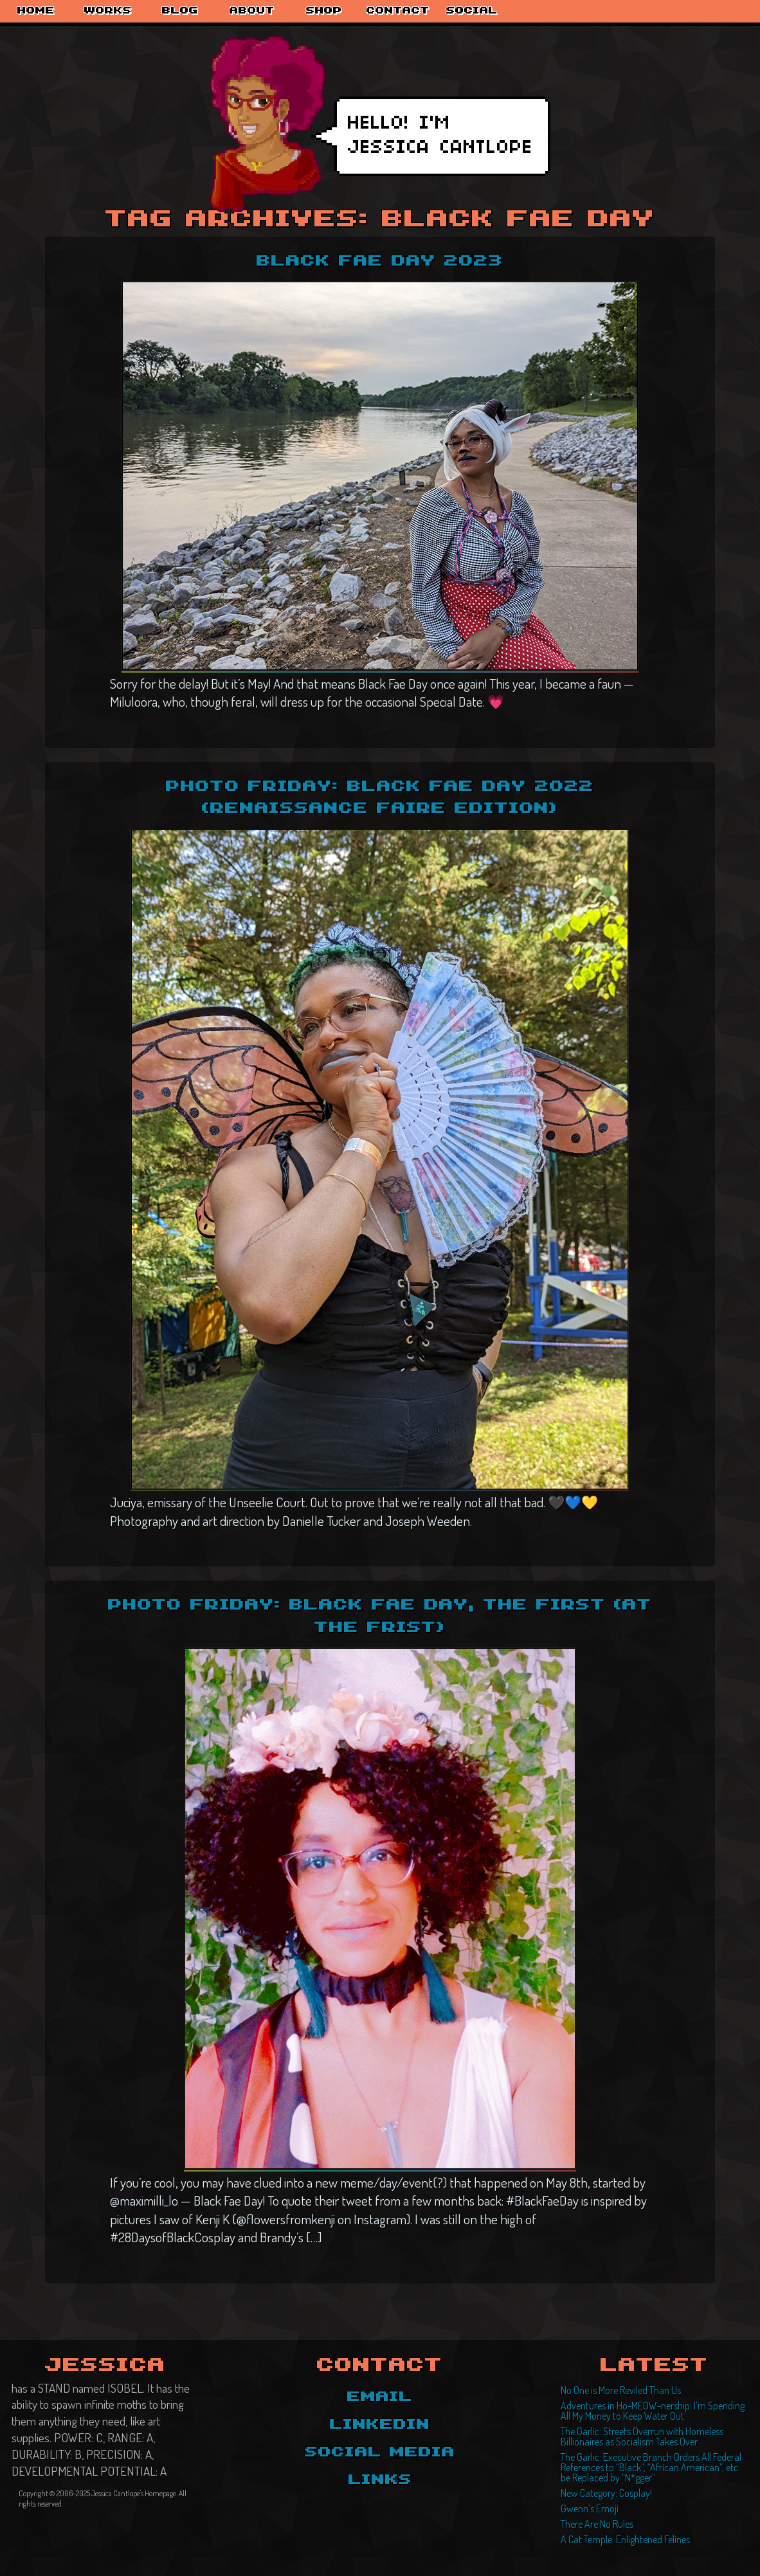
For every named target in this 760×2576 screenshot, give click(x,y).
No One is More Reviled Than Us (621, 2390)
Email (380, 2397)
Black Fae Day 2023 (380, 261)
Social (472, 11)
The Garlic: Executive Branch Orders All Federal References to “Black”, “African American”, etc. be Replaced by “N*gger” (651, 2467)
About (252, 11)
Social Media (380, 2452)
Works (108, 11)
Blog (180, 11)
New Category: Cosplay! (606, 2493)
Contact (398, 11)
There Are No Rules (597, 2523)
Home (36, 11)
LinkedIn (380, 2425)
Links (380, 2480)
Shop (324, 11)
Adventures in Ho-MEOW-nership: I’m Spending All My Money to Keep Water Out (653, 2410)
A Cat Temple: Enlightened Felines (625, 2539)
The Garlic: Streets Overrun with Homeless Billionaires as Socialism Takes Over (642, 2436)
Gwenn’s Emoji (590, 2508)
